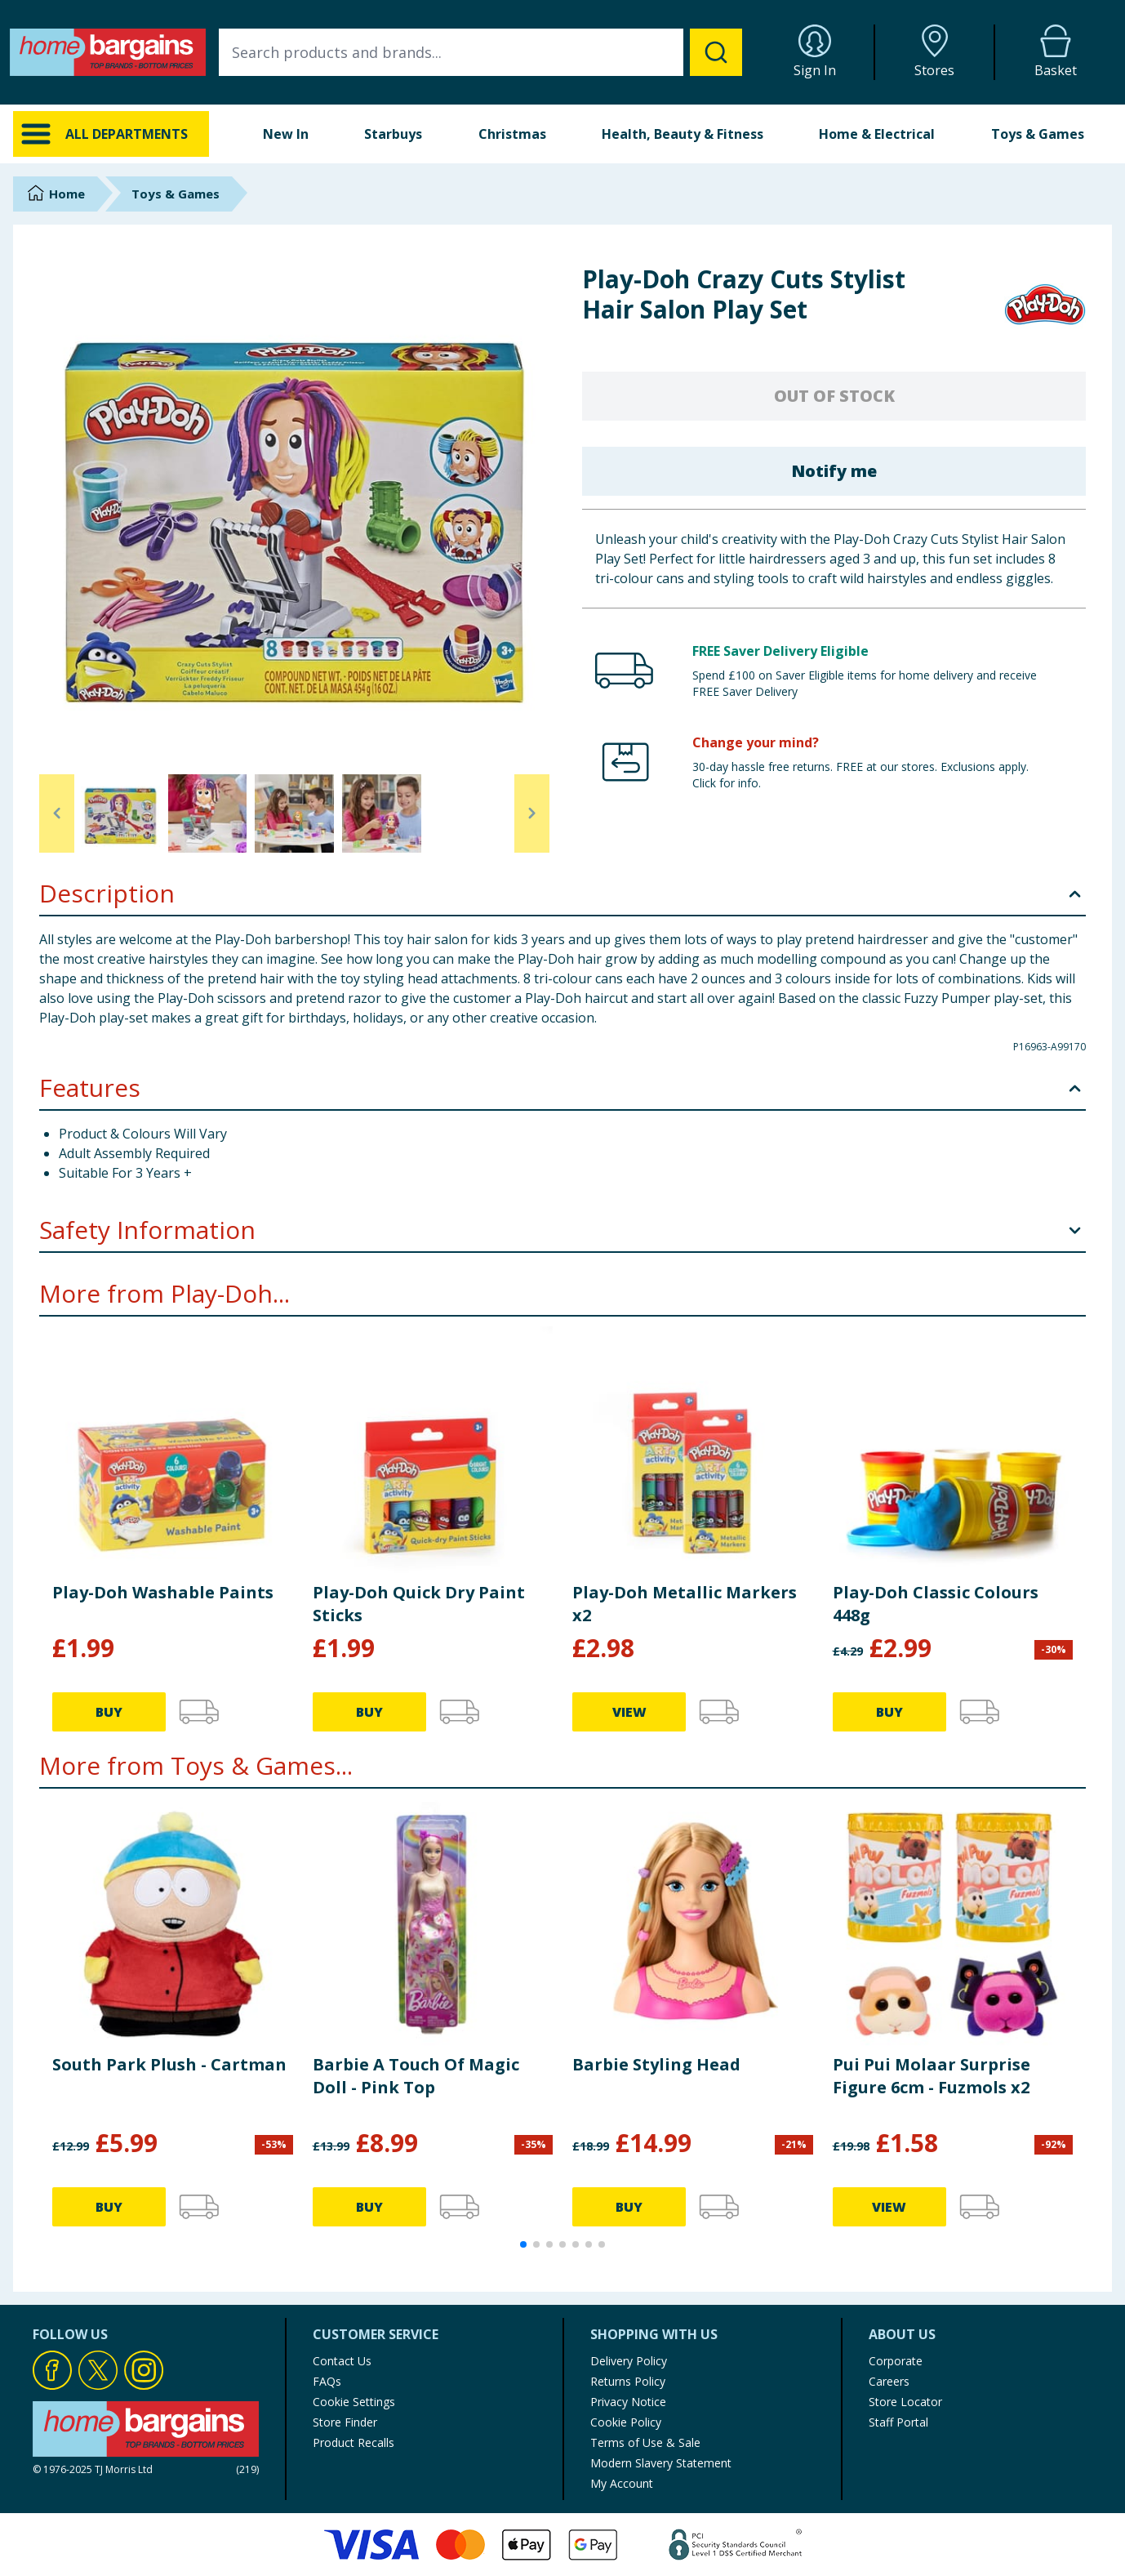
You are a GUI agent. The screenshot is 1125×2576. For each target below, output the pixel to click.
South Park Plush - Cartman (169, 2064)
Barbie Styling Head (656, 2064)
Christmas (512, 134)
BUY (109, 1712)
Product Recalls (353, 2442)
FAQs (327, 2381)
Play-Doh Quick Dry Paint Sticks (419, 1603)
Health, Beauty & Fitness (682, 134)
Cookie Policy (625, 2422)
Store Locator (905, 2401)
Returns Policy (627, 2381)
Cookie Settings (354, 2401)
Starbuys (393, 134)
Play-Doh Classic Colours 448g (935, 1603)
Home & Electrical (877, 134)
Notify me (834, 471)
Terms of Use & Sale (645, 2442)
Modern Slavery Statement (660, 2463)
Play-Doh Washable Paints (162, 1592)
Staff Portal (898, 2422)
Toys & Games (1037, 134)
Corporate (896, 2361)
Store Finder (345, 2422)
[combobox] (480, 52)
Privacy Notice (628, 2401)
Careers (889, 2381)
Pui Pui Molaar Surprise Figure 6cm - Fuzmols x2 (931, 2075)
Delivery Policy (628, 2361)
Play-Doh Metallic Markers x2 (684, 1603)
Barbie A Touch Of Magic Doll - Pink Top (416, 2075)
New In (286, 134)
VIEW (629, 1712)
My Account (621, 2483)
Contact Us (342, 2361)
